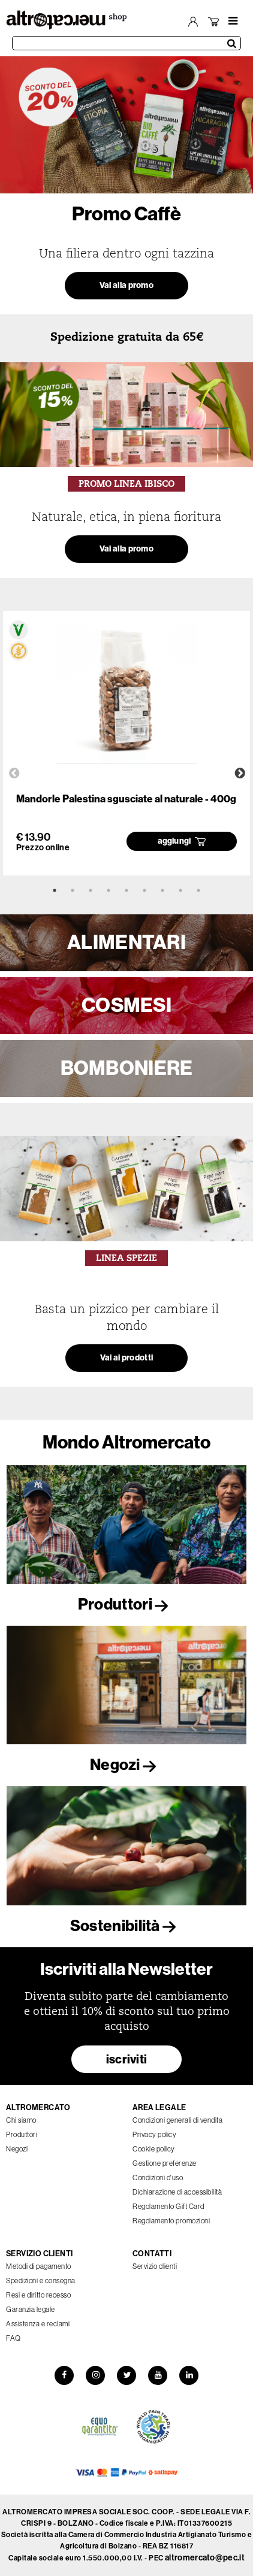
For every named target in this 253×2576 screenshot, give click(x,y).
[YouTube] (157, 2375)
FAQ (13, 2337)
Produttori (126, 1604)
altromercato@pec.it (205, 2558)
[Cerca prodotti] (126, 43)
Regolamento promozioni (171, 2220)
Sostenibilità (126, 1926)
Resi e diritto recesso (38, 2294)
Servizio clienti (154, 2266)
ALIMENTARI (126, 942)
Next (240, 773)
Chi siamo (21, 2120)
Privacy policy (154, 2134)
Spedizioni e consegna (41, 2280)
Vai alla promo (126, 285)
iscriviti (126, 2059)
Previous (14, 773)
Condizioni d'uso (157, 2177)
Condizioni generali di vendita (177, 2120)
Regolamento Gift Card (168, 2206)
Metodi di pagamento (38, 2266)
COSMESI (126, 1005)
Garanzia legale (30, 2309)
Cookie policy (153, 2148)
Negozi (126, 1765)
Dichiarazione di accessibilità (177, 2191)
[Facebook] (64, 2375)
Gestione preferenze (164, 2163)
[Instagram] (95, 2375)
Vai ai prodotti (126, 1358)
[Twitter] (126, 2375)
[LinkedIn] (188, 2375)
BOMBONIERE (127, 1068)
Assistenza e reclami (38, 2323)
